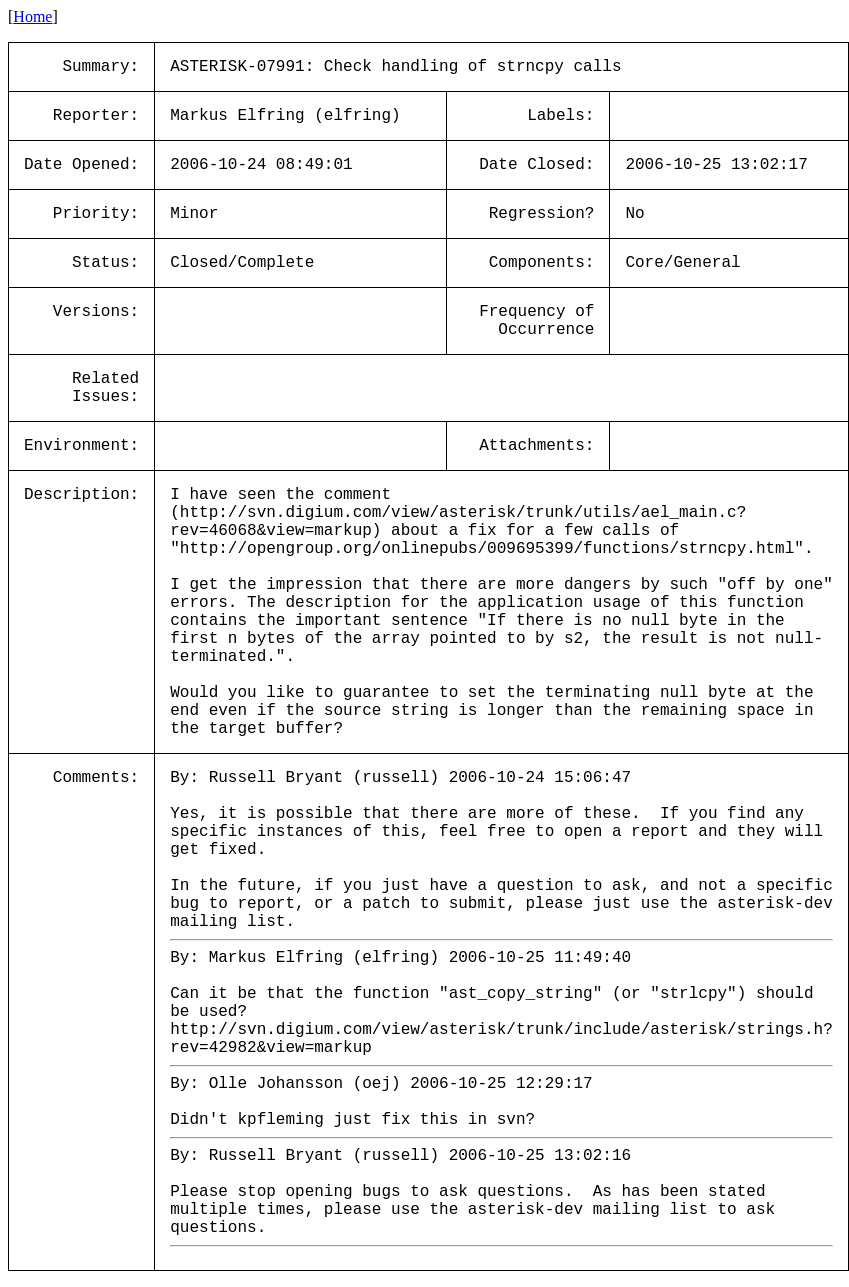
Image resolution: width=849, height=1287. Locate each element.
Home (32, 16)
